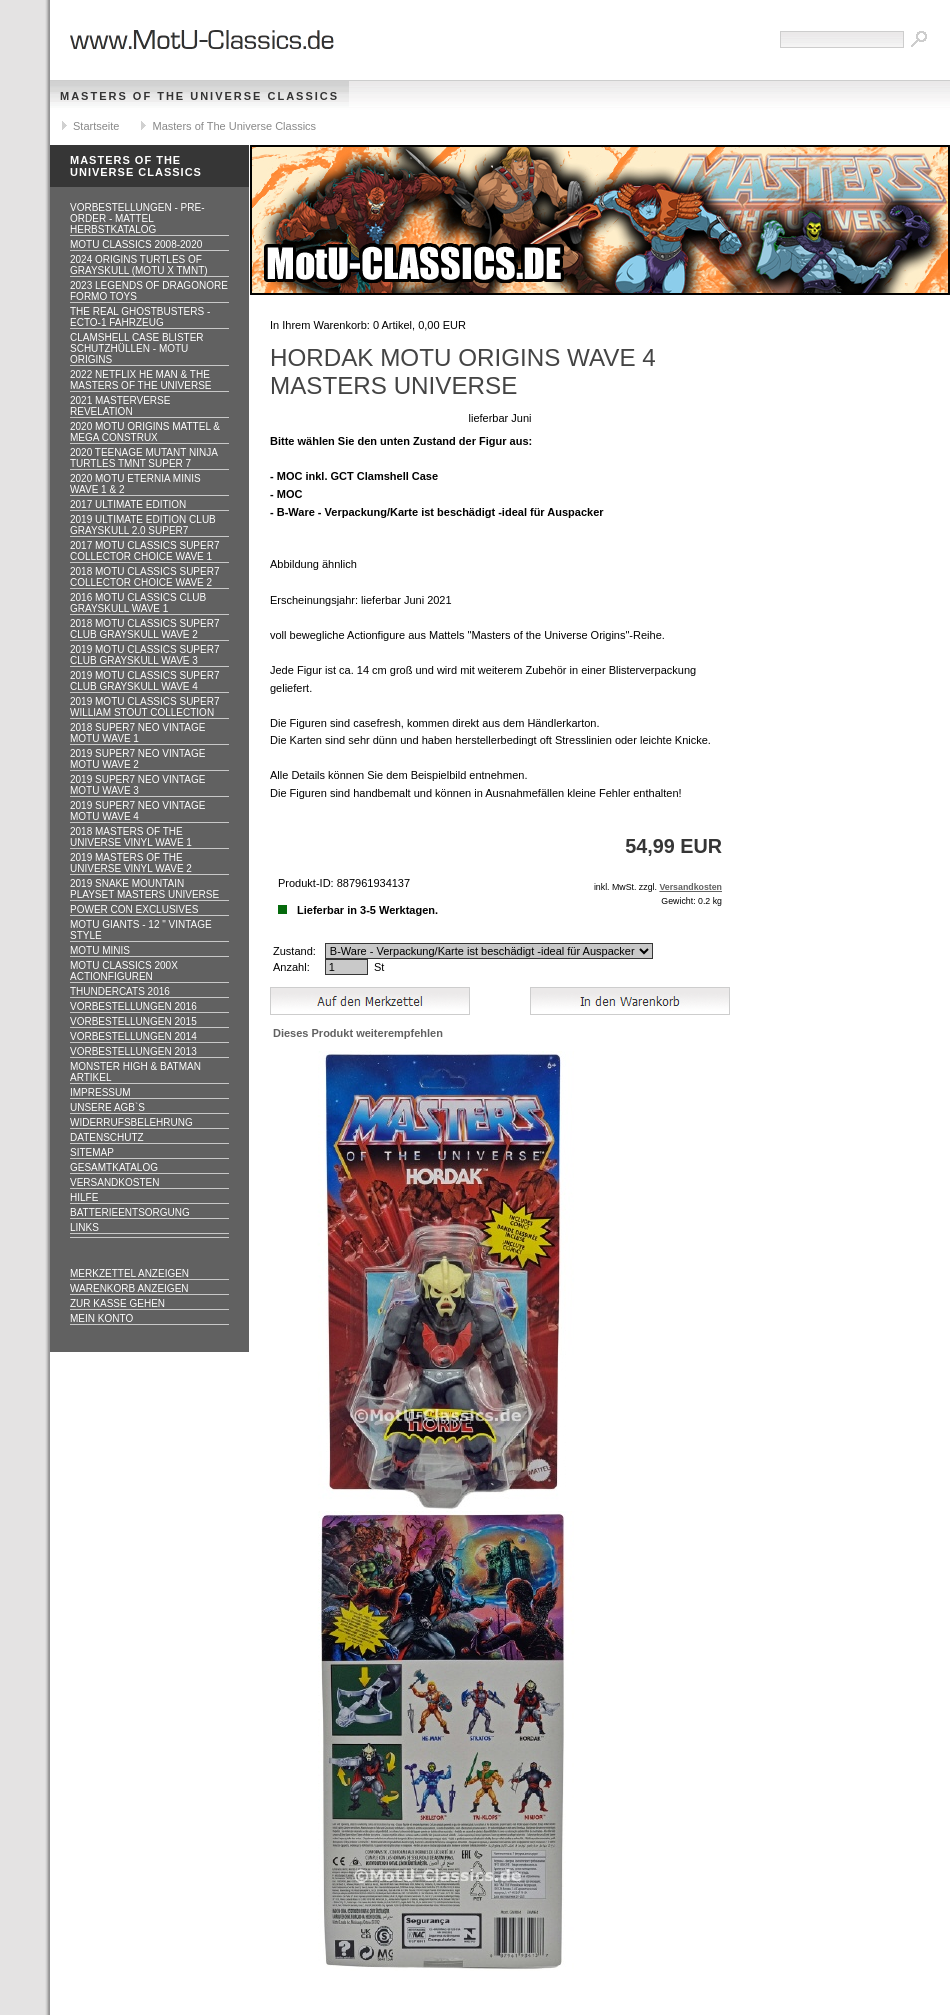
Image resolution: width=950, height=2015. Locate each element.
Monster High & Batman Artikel (135, 1072)
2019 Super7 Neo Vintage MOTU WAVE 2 (137, 759)
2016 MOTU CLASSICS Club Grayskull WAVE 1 (138, 603)
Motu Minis (100, 950)
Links (84, 1227)
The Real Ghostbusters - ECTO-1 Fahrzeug (140, 317)
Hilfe (84, 1197)
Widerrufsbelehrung (131, 1122)
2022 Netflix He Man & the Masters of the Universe (141, 380)
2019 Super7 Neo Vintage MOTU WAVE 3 (137, 785)
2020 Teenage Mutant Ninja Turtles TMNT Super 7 (144, 458)
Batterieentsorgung (130, 1212)
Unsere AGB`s (107, 1107)
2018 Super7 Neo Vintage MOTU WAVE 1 (137, 733)
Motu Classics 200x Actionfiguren (124, 971)
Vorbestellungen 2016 (133, 1006)
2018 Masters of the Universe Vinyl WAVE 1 (131, 837)
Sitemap (92, 1152)
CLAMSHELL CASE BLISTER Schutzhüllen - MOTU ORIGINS (137, 348)
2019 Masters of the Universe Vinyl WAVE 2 (131, 863)
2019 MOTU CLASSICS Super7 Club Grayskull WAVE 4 (145, 681)
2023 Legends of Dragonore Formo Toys (149, 291)
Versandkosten (114, 1182)
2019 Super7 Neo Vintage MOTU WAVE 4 (137, 811)
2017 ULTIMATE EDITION (128, 504)
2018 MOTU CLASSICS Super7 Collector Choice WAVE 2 (145, 577)
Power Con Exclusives (134, 909)
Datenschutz (107, 1137)
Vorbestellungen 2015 (133, 1021)
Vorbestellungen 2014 (133, 1036)
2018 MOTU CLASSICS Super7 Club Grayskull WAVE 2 (145, 629)
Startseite (96, 126)
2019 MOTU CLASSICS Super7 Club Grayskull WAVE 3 (145, 655)
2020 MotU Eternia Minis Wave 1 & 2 (135, 484)
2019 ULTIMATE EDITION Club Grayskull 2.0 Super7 (143, 525)
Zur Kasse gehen (117, 1303)
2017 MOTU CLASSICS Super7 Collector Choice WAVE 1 (145, 551)
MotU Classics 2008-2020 (136, 244)
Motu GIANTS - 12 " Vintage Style (141, 930)
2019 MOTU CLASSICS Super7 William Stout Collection (145, 707)
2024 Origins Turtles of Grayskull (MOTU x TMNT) (139, 265)
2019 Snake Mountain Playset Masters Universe (144, 889)
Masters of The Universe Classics (199, 96)
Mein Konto (101, 1318)
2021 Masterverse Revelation (120, 406)
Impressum (100, 1092)
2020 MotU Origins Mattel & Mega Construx (145, 432)
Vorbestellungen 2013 (133, 1051)
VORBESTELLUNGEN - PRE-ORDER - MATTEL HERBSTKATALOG (137, 218)
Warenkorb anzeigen (129, 1288)
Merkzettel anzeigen (129, 1273)
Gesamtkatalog (114, 1167)
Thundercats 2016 (120, 991)
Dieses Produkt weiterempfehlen (358, 1033)
